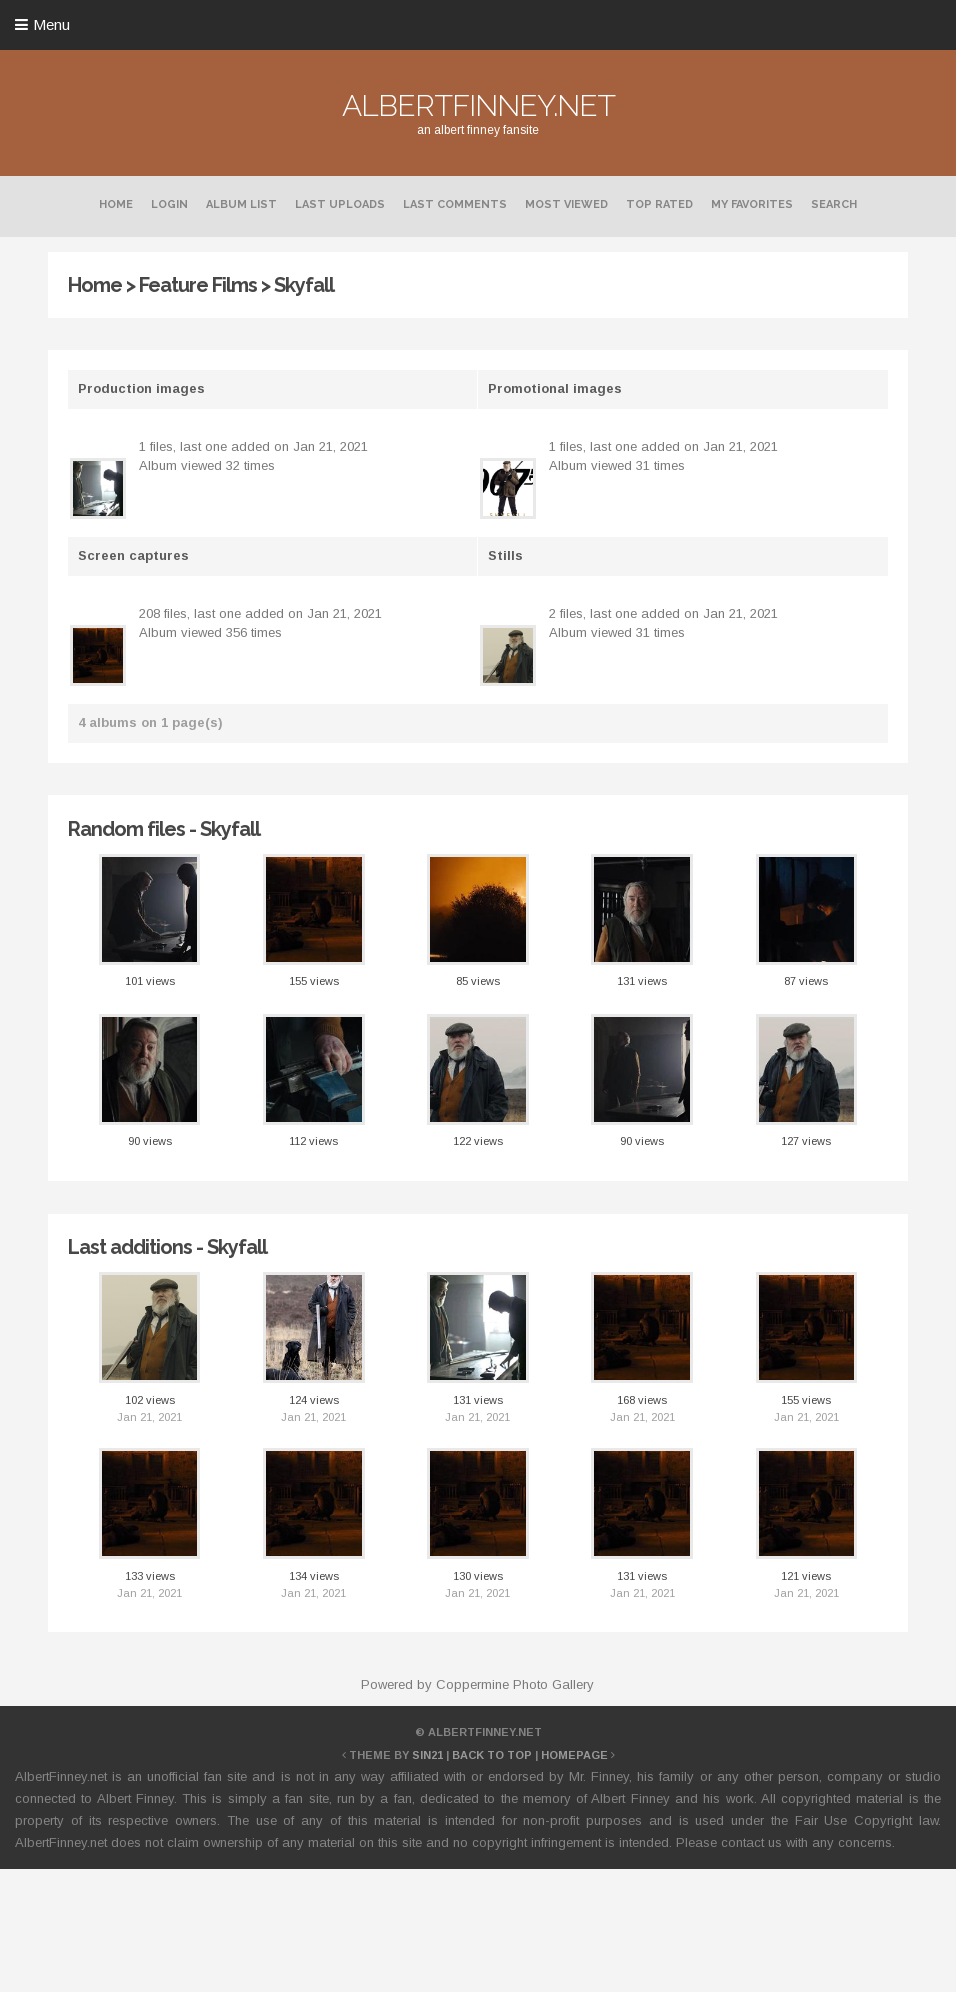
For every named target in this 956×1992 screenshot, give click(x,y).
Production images (141, 388)
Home (116, 204)
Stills (505, 555)
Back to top (492, 1755)
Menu (51, 24)
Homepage (574, 1755)
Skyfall (304, 285)
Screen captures (133, 555)
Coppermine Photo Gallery (515, 1684)
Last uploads (340, 204)
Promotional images (555, 388)
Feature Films (198, 285)
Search (834, 204)
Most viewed (566, 204)
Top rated (659, 204)
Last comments (455, 204)
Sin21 (427, 1755)
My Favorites (752, 204)
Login (169, 204)
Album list (241, 204)
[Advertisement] (478, 1927)
